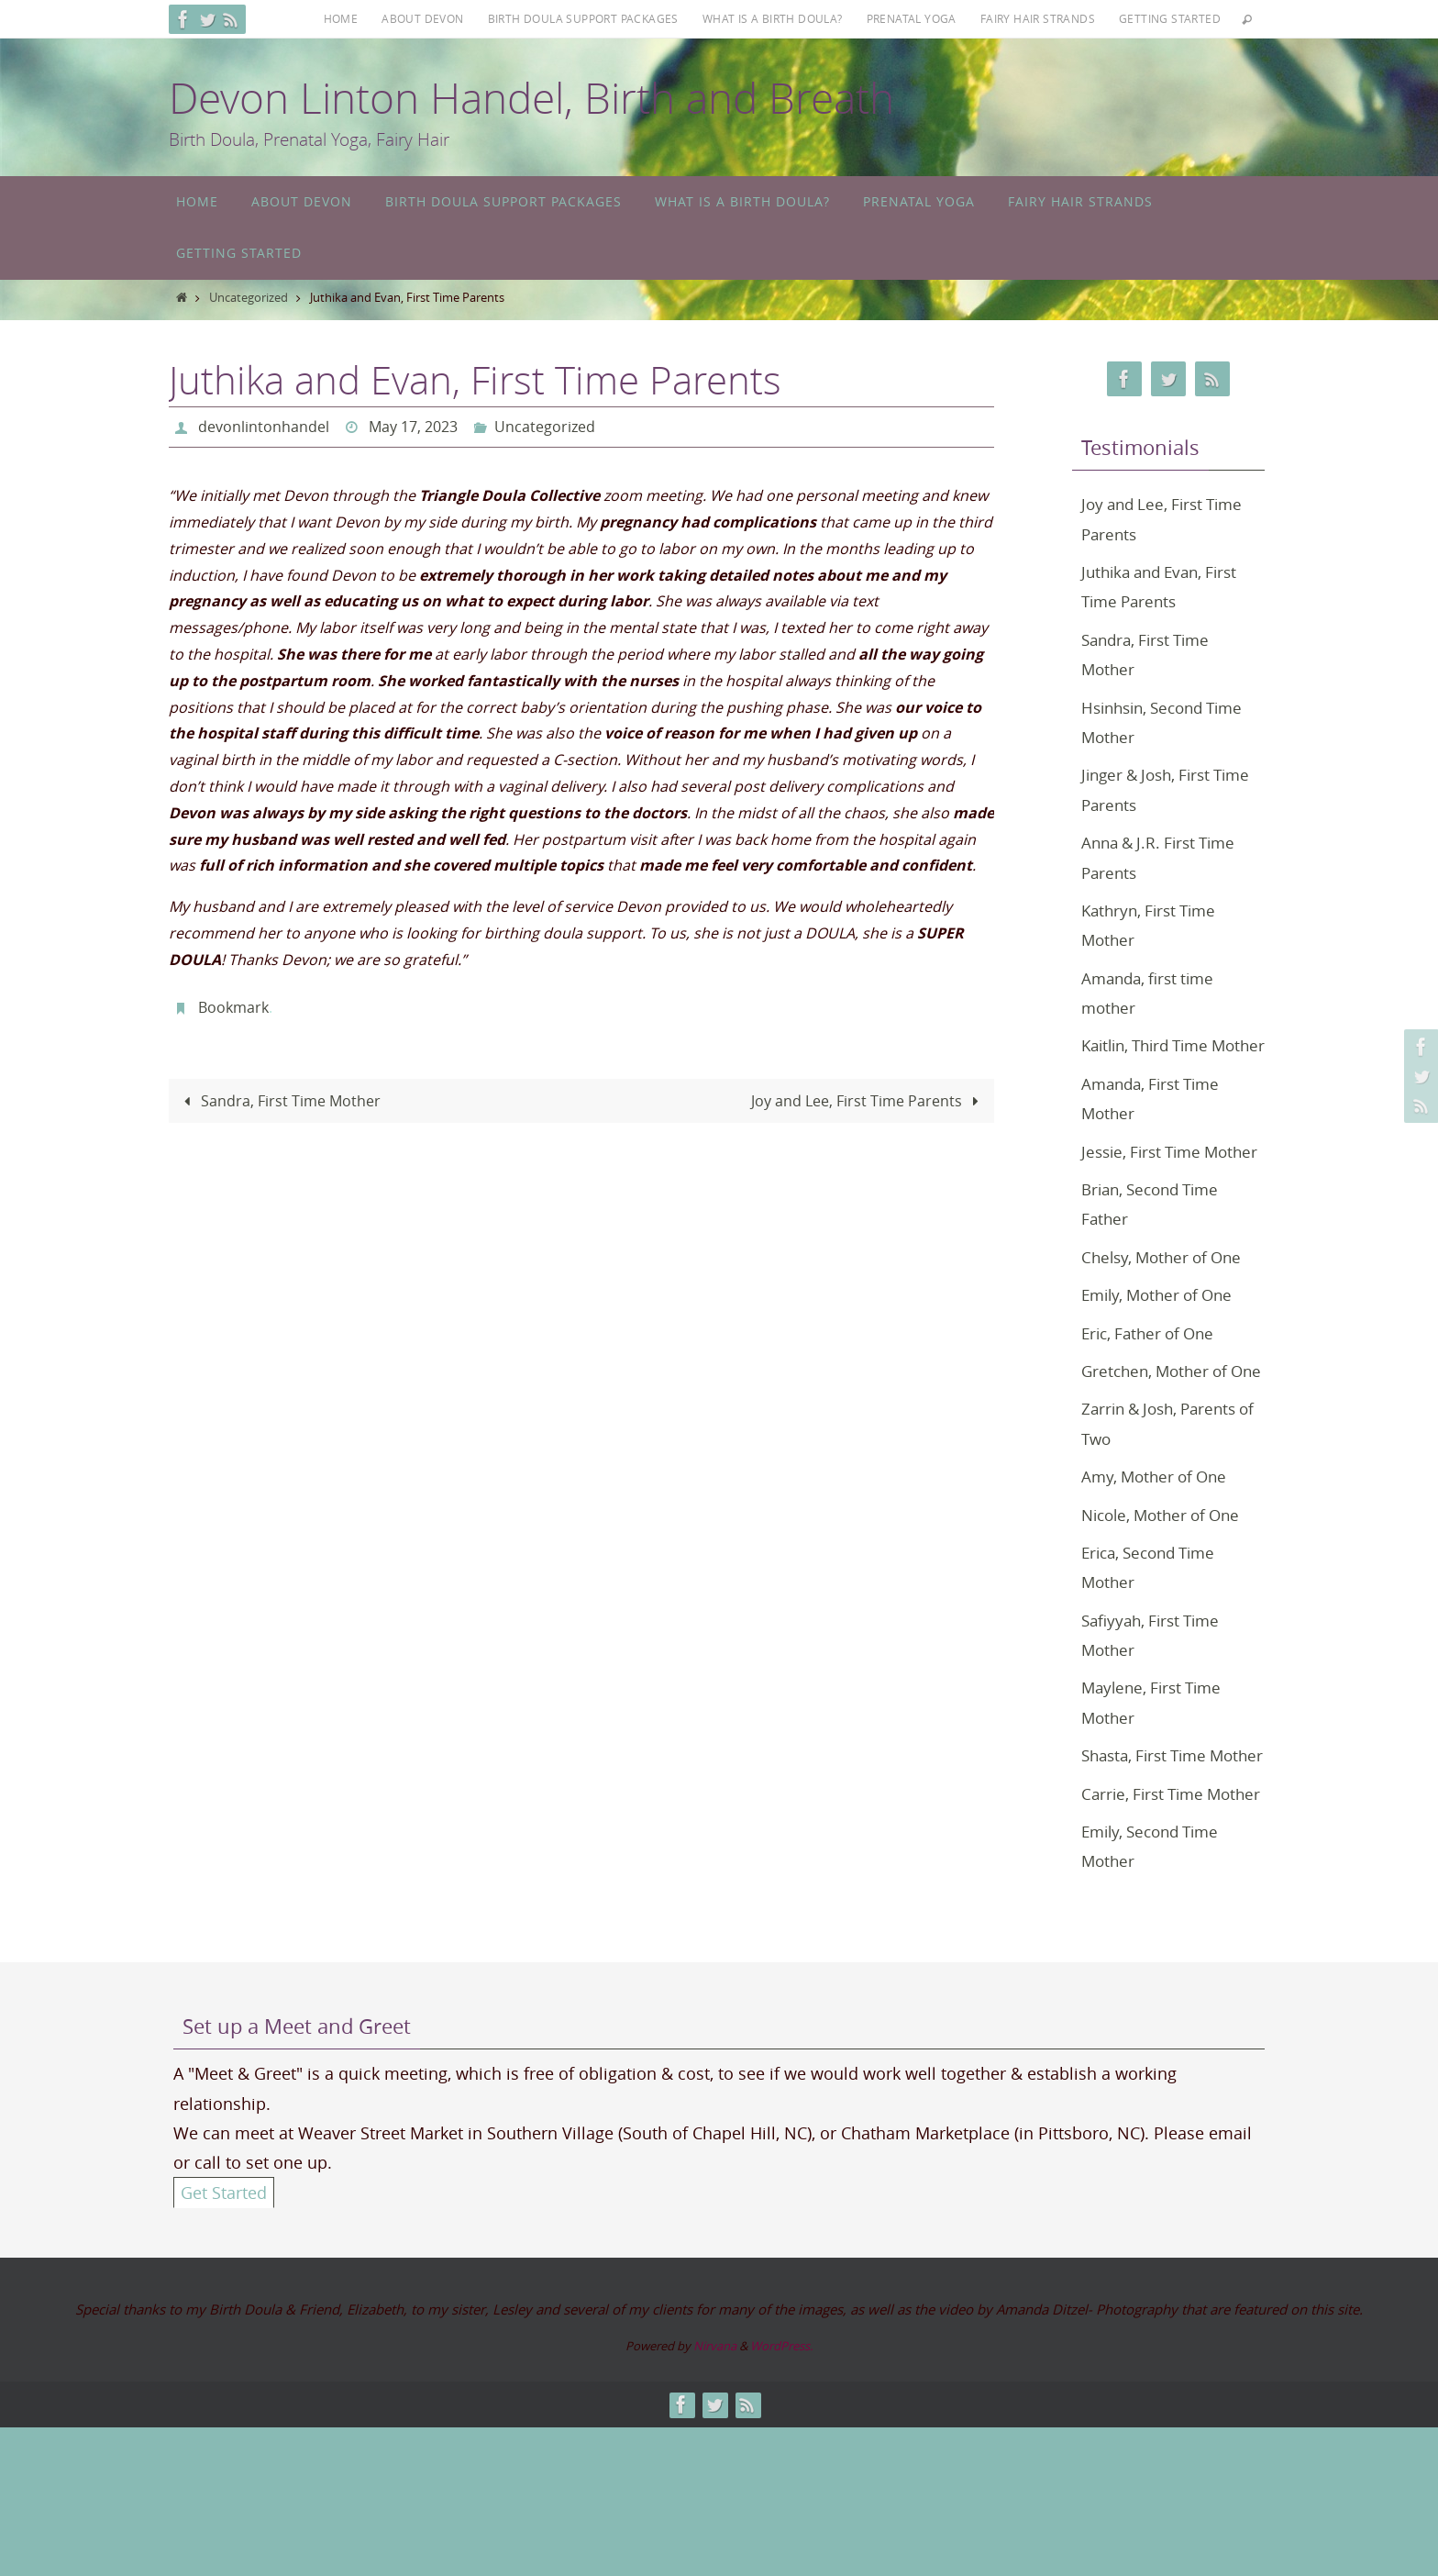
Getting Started (1170, 18)
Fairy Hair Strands (1037, 18)
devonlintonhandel (263, 426)
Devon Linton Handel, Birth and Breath (531, 98)
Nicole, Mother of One (1166, 1604)
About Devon (422, 18)
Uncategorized (248, 297)
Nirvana (714, 2494)
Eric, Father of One (1152, 1392)
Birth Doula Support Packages (583, 18)
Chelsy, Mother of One (1166, 1316)
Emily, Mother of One (1162, 1354)
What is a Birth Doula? (772, 18)
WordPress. (781, 2494)
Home (341, 18)
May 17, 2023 (413, 426)
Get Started (224, 2341)
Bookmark (233, 1006)
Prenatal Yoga (912, 18)
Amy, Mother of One (1158, 1565)
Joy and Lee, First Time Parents (868, 1099)
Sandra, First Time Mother (279, 1099)
